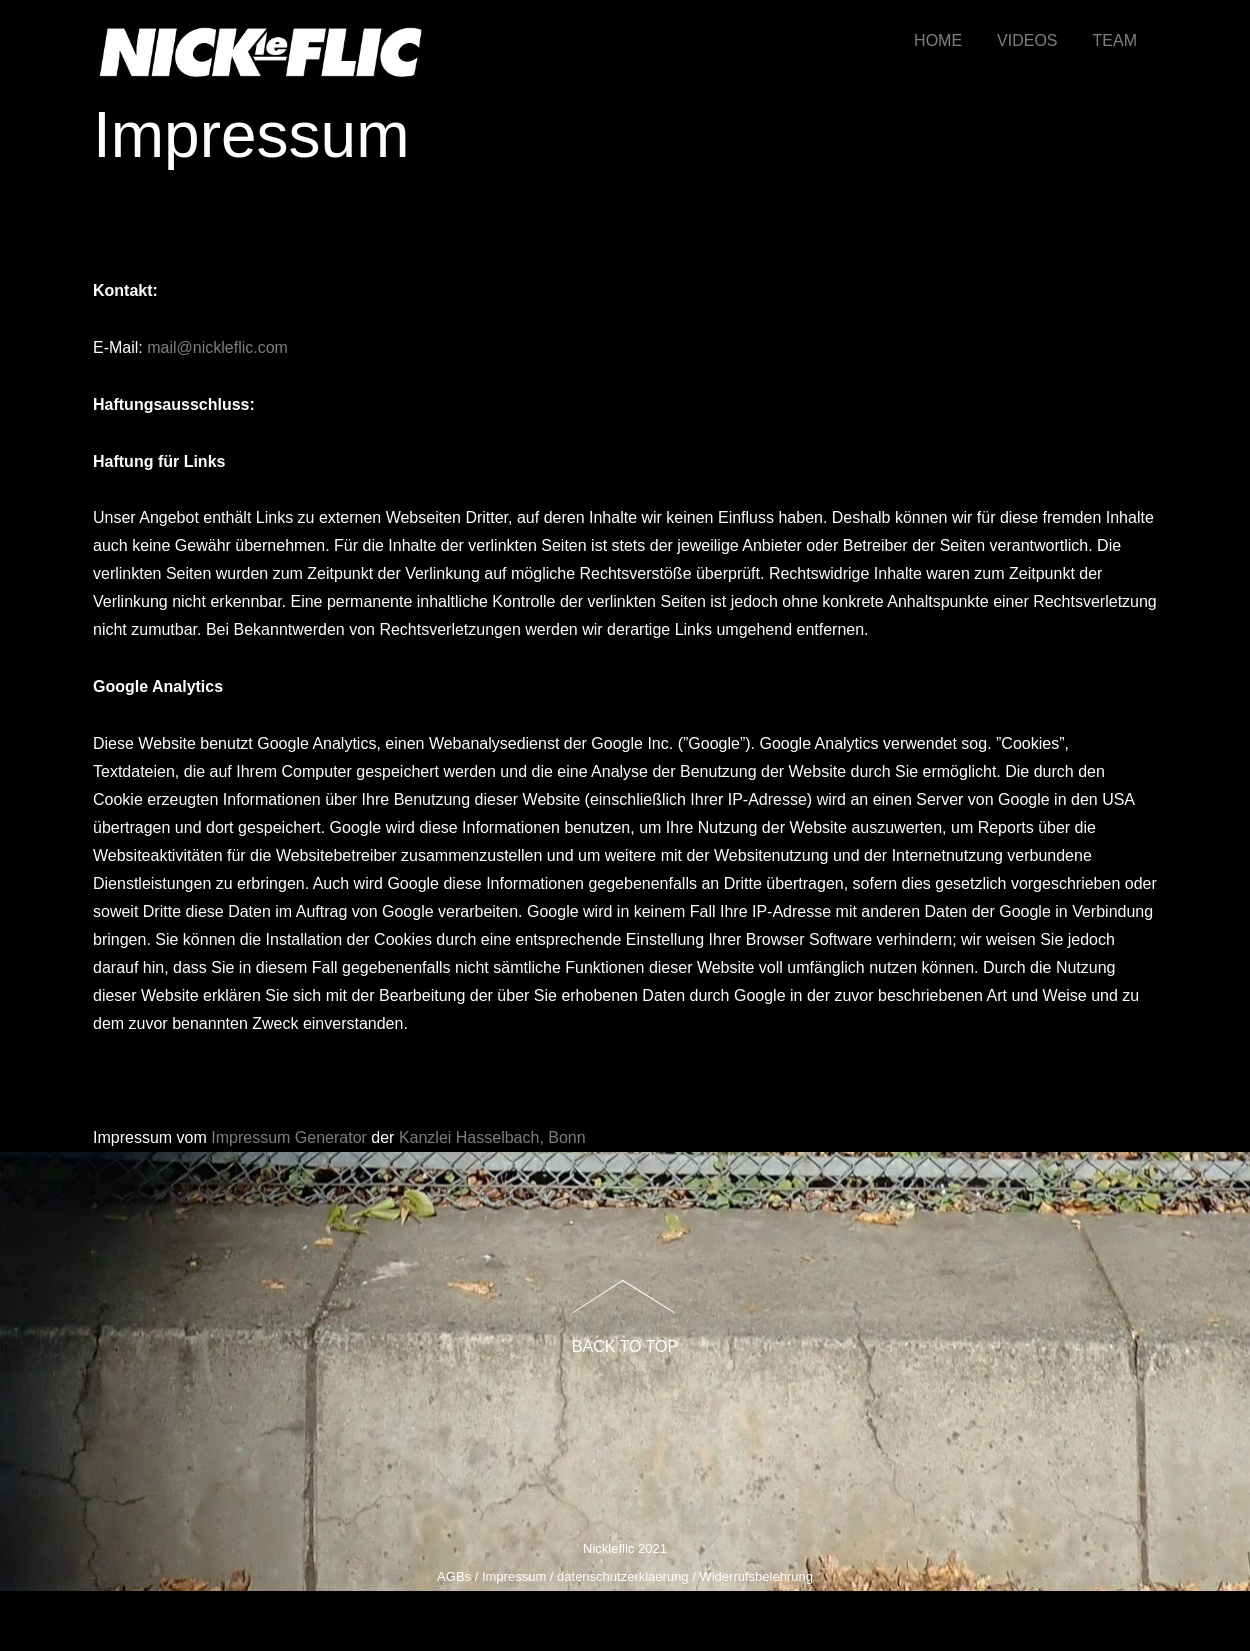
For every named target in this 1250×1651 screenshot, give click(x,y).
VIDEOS (1027, 40)
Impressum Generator (289, 1137)
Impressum (514, 1576)
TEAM (1115, 40)
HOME (938, 40)
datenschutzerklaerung (623, 1576)
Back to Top (625, 1346)
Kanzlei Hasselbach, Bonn (492, 1137)
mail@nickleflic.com (217, 347)
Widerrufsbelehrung (755, 1576)
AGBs (454, 1576)
